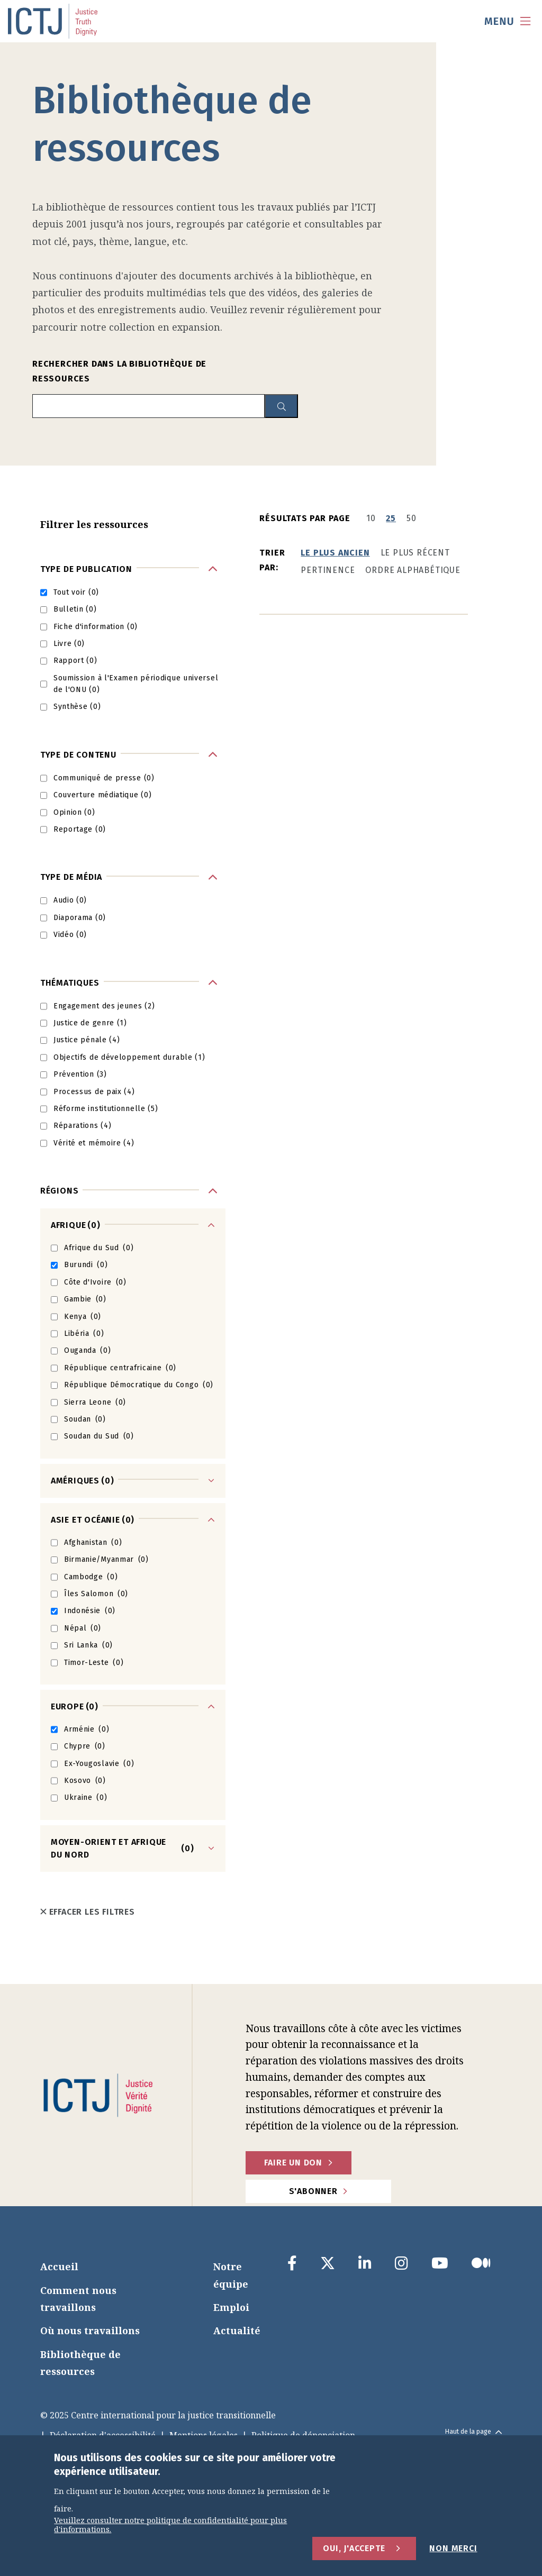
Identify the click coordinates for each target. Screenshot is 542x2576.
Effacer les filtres (87, 1912)
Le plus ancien (335, 553)
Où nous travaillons (90, 2330)
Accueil (59, 2266)
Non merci (453, 2548)
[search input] (148, 406)
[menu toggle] (507, 21)
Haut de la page (473, 2431)
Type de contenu (78, 755)
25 (391, 518)
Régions (59, 1191)
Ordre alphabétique (412, 570)
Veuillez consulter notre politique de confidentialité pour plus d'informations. (170, 2525)
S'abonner (313, 2191)
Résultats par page (304, 518)
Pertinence (328, 570)
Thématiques (70, 983)
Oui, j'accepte (354, 2548)
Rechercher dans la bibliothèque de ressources (119, 371)
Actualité (236, 2330)
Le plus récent (415, 553)
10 (371, 518)
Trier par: (272, 560)
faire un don (293, 2163)
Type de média (71, 877)
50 (411, 518)
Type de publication (86, 569)
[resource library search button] (281, 406)
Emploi (231, 2307)
